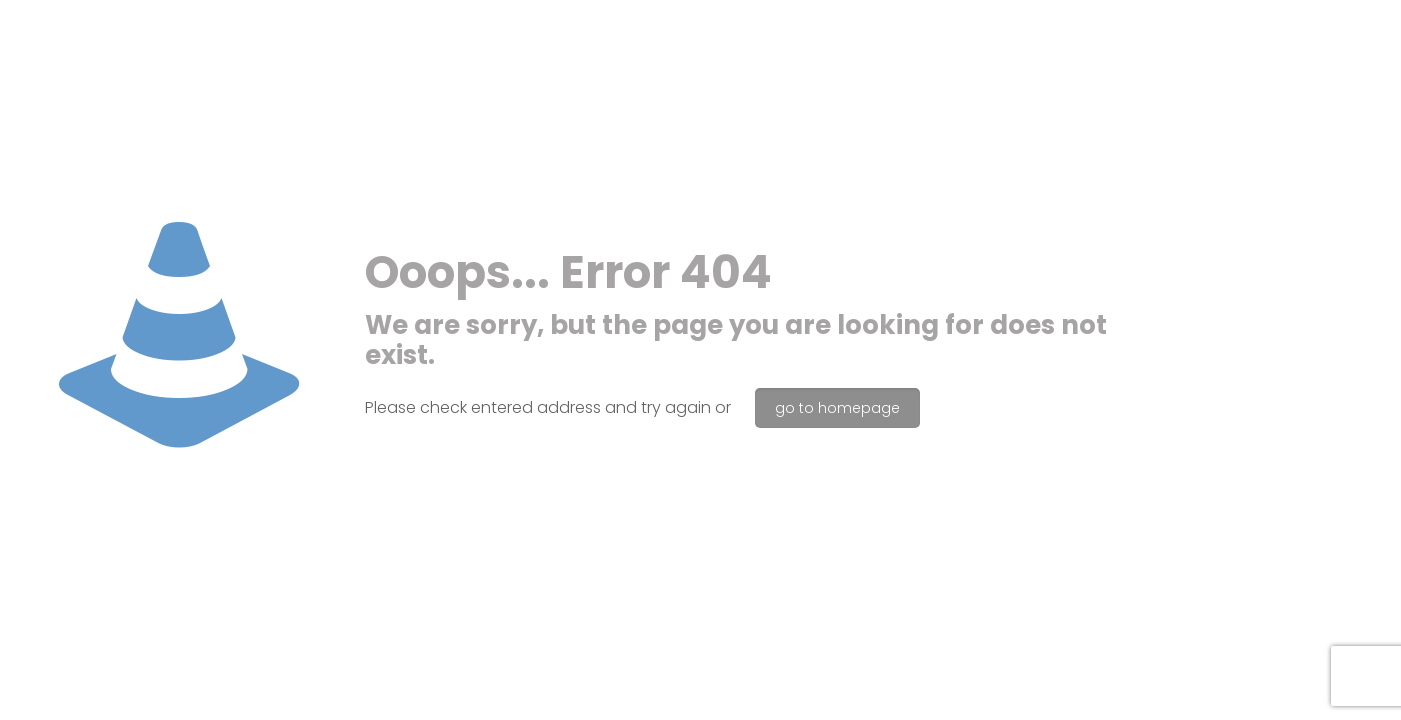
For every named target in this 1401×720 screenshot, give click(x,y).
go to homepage (837, 408)
